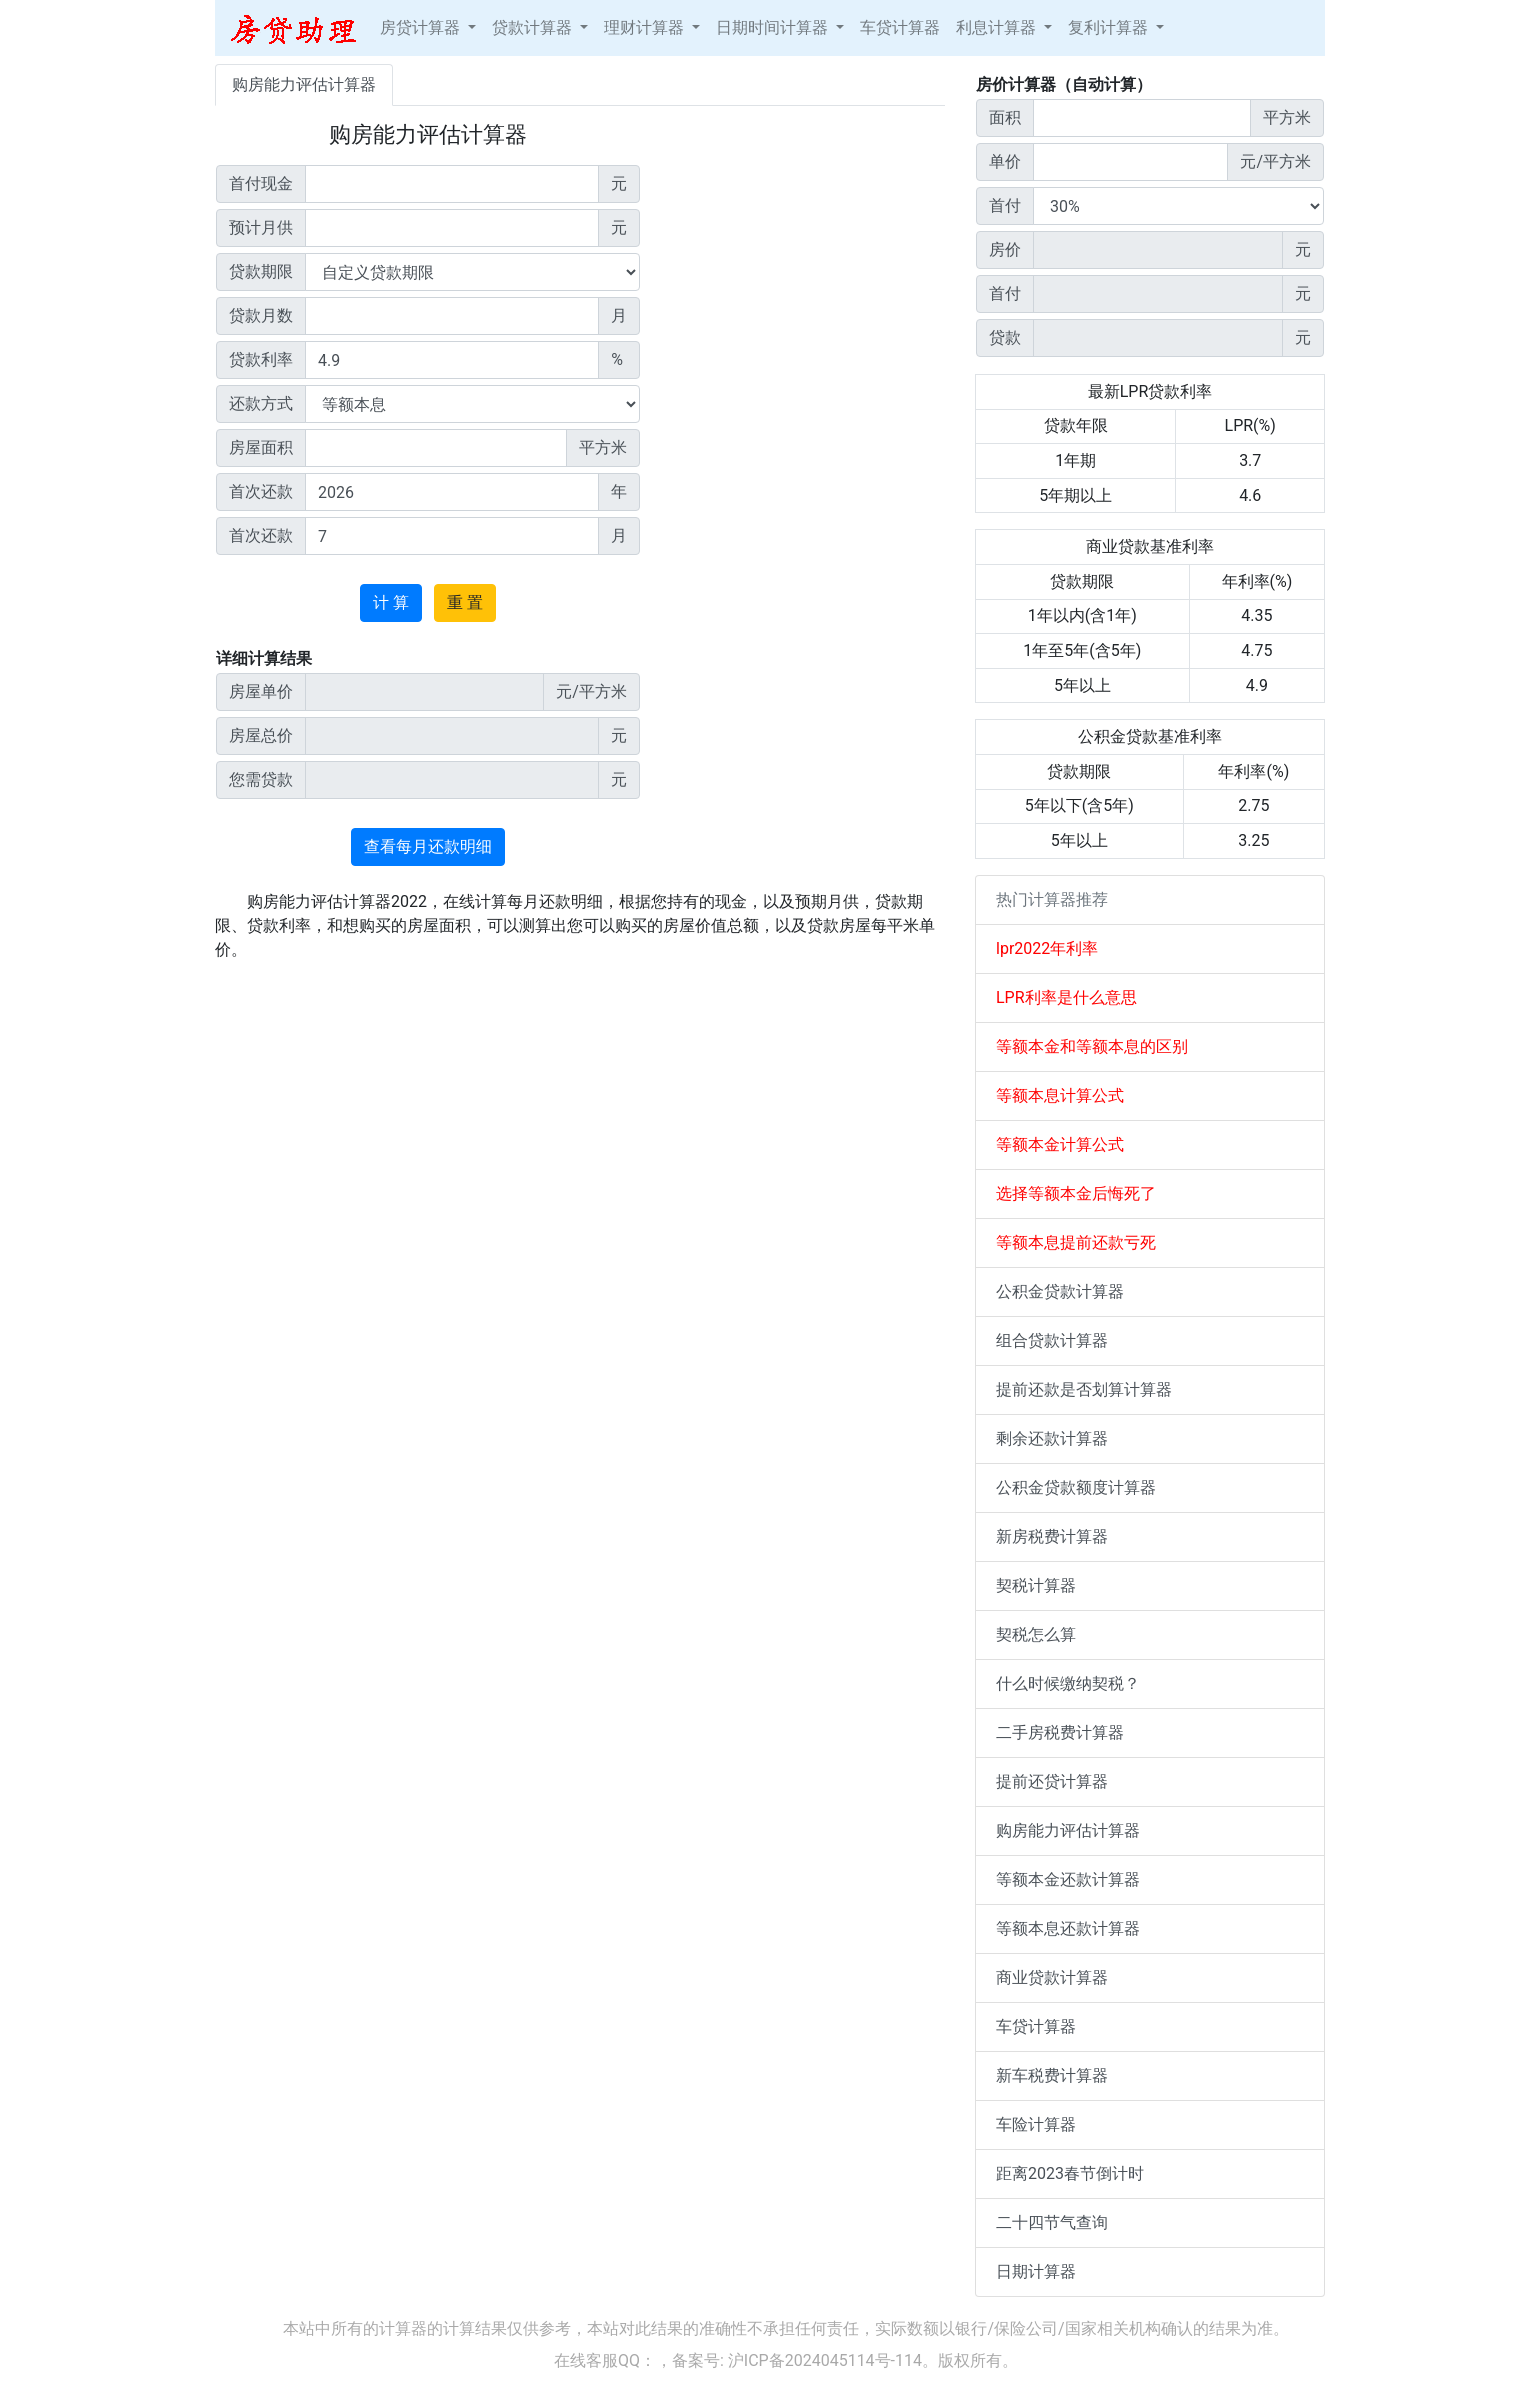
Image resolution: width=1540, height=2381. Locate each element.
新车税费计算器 (1052, 2075)
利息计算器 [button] (998, 27)
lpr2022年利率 (1047, 948)
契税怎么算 (1036, 1634)
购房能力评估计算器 (304, 84)
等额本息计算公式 (1060, 1095)
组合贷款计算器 (1052, 1340)
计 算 (391, 602)
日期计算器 (1036, 2271)
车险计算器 (1036, 2124)
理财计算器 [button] (646, 27)
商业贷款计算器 (1052, 1977)
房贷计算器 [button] (422, 27)
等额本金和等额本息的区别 (1092, 1046)
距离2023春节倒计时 (1070, 2173)
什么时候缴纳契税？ (1068, 1683)
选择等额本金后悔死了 (1076, 1193)
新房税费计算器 (1052, 1536)
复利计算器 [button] (1110, 27)
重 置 (465, 602)
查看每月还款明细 (428, 846)
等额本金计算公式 (1060, 1144)
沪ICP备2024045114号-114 (825, 2360)
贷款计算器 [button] (534, 27)
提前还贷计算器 (1052, 1781)
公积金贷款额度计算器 (1076, 1487)
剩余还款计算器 (1052, 1438)
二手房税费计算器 (1060, 1732)
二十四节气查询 (1052, 2222)
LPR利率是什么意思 (1066, 997)
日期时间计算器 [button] (774, 27)
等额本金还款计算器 (1068, 1879)
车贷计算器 (900, 27)
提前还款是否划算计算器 (1084, 1389)
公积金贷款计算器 (1060, 1291)
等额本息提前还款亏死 (1076, 1242)
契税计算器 (1036, 1585)
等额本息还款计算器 (1068, 1928)
